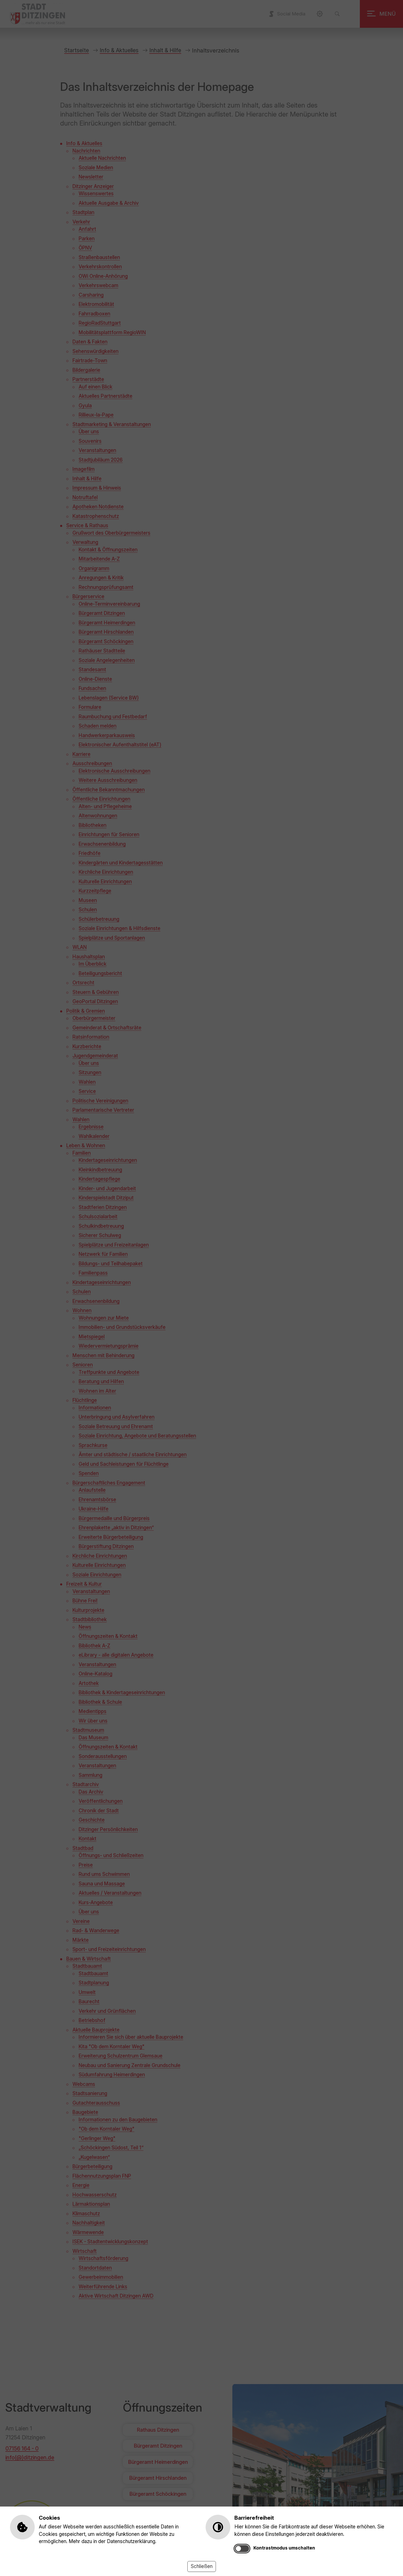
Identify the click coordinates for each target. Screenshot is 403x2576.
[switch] (242, 2548)
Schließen (202, 2566)
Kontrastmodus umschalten (284, 2548)
